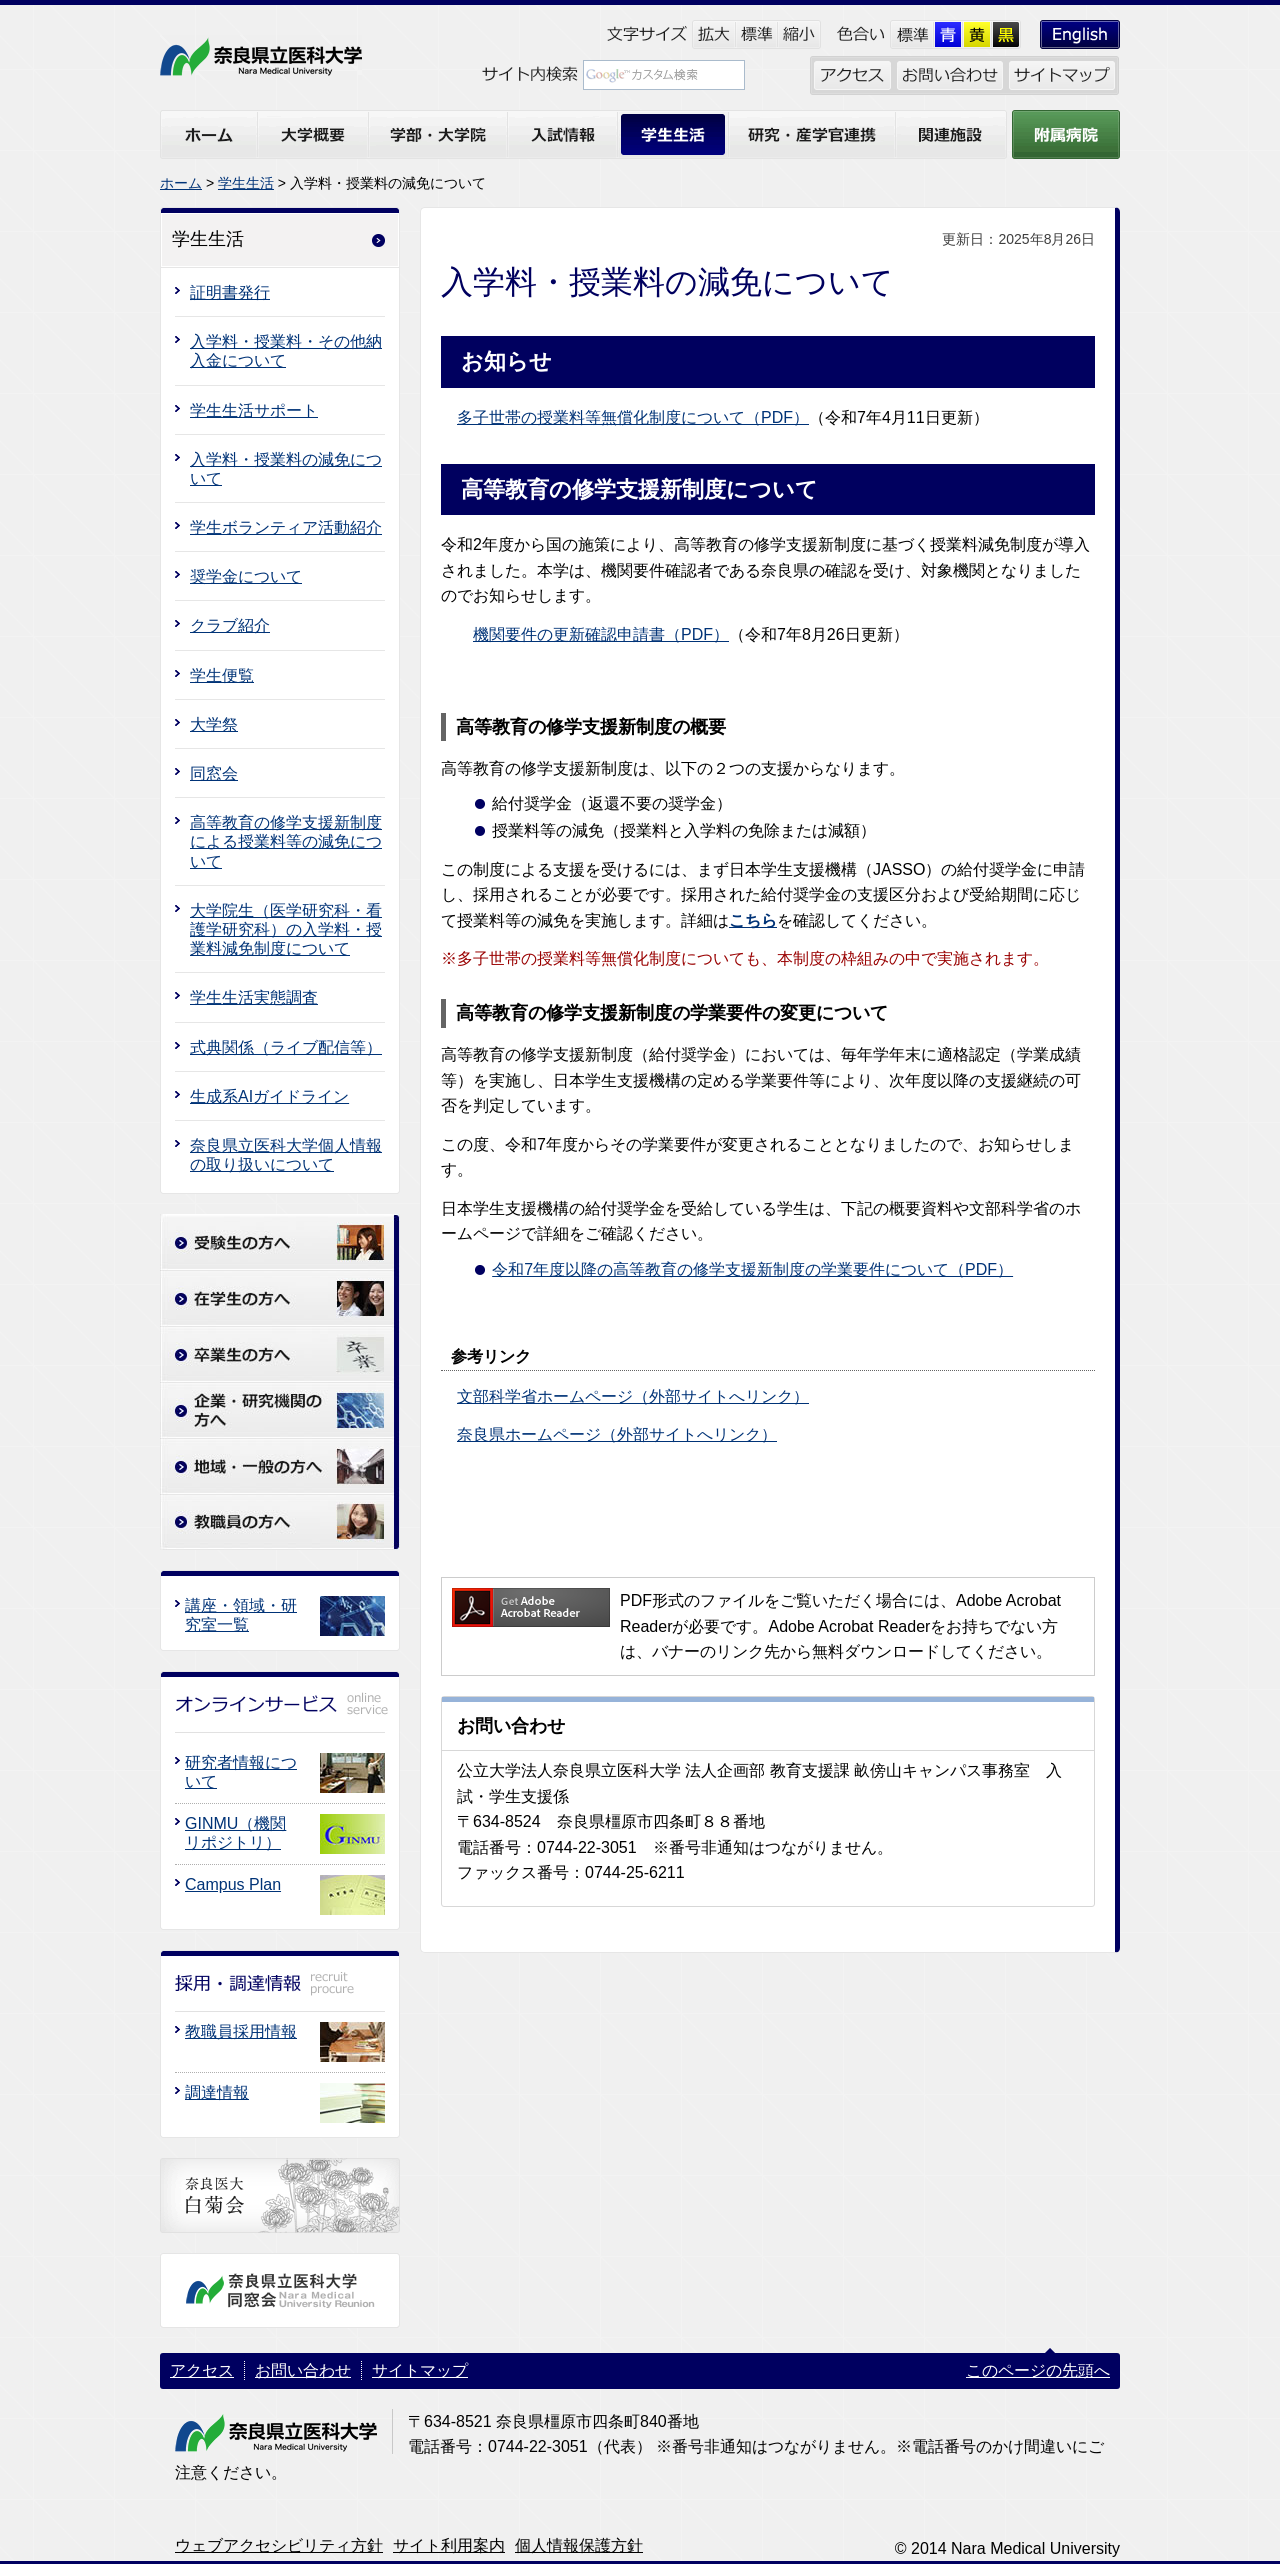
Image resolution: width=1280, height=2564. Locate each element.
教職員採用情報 (241, 2031)
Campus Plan (233, 1884)
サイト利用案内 (449, 2545)
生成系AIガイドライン (269, 1096)
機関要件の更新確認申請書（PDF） (601, 634)
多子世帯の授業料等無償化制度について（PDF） (633, 417)
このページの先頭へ (1038, 2370)
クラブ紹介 (230, 625)
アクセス (202, 2370)
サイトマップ (420, 2370)
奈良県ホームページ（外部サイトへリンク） (617, 1434)
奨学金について (246, 576)
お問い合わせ (303, 2370)
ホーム (181, 183)
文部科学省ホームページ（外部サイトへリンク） (633, 1396)
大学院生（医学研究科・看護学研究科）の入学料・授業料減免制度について (286, 929)
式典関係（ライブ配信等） (286, 1047)
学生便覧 (222, 675)
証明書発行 (230, 292)
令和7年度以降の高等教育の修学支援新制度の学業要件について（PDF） (752, 1269)
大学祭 (214, 724)
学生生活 (246, 183)
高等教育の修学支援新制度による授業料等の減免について (286, 841)
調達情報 (217, 2092)
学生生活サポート (254, 410)
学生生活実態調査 (254, 997)
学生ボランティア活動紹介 (286, 527)
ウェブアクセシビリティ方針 (279, 2545)
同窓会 (214, 773)
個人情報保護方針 (579, 2545)
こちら (753, 920)
